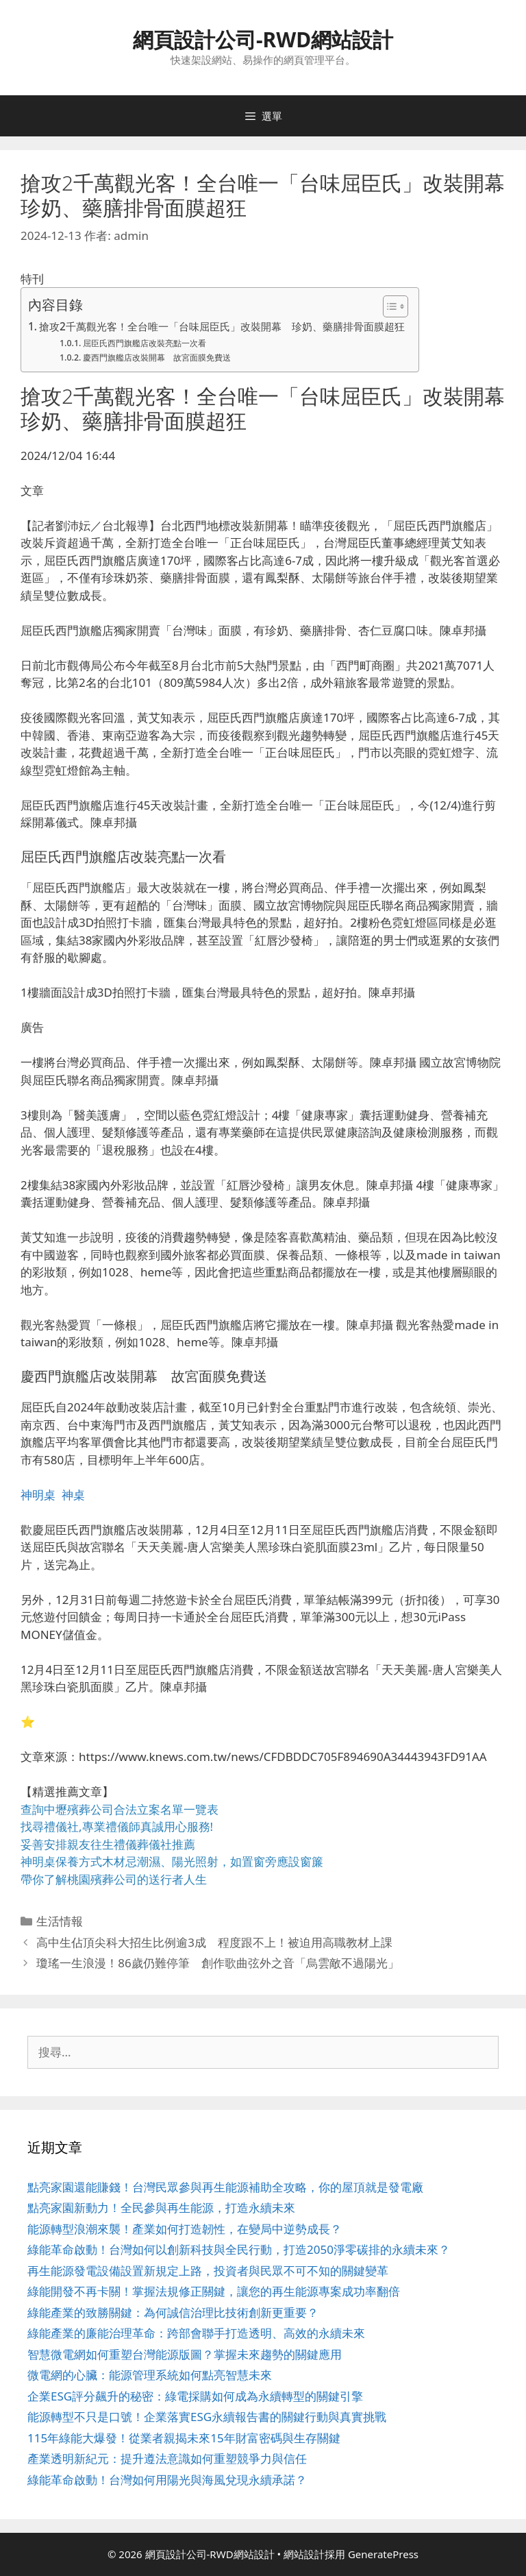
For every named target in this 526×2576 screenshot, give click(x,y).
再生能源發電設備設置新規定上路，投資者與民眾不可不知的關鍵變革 (207, 2271)
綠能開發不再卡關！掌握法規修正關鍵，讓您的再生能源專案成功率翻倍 (213, 2291)
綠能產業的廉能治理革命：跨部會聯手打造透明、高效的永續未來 (196, 2333)
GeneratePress (383, 2554)
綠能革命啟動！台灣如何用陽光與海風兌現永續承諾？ (167, 2480)
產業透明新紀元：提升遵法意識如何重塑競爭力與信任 (167, 2458)
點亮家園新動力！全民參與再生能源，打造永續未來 (161, 2207)
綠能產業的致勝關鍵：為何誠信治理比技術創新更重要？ (172, 2312)
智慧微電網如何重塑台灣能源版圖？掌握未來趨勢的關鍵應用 (184, 2354)
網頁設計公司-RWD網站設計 (263, 39)
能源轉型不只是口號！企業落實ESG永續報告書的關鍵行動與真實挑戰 (206, 2417)
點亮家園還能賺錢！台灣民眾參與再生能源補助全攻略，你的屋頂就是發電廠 (225, 2187)
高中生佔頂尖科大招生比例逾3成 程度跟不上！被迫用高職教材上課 (214, 1942)
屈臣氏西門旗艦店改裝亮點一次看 (144, 343)
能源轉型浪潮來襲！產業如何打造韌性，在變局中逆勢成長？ (184, 2229)
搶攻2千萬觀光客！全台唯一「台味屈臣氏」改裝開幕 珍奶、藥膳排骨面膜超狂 (222, 326)
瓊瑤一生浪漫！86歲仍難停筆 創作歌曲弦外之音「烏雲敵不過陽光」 (217, 1963)
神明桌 (38, 1495)
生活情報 (59, 1921)
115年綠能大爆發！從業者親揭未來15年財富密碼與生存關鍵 (183, 2438)
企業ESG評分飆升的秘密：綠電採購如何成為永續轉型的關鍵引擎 (195, 2396)
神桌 (73, 1495)
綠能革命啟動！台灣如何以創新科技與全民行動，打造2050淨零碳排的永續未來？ (238, 2249)
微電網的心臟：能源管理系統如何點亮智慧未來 (149, 2375)
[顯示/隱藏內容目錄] (389, 306)
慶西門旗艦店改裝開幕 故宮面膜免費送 (157, 357)
